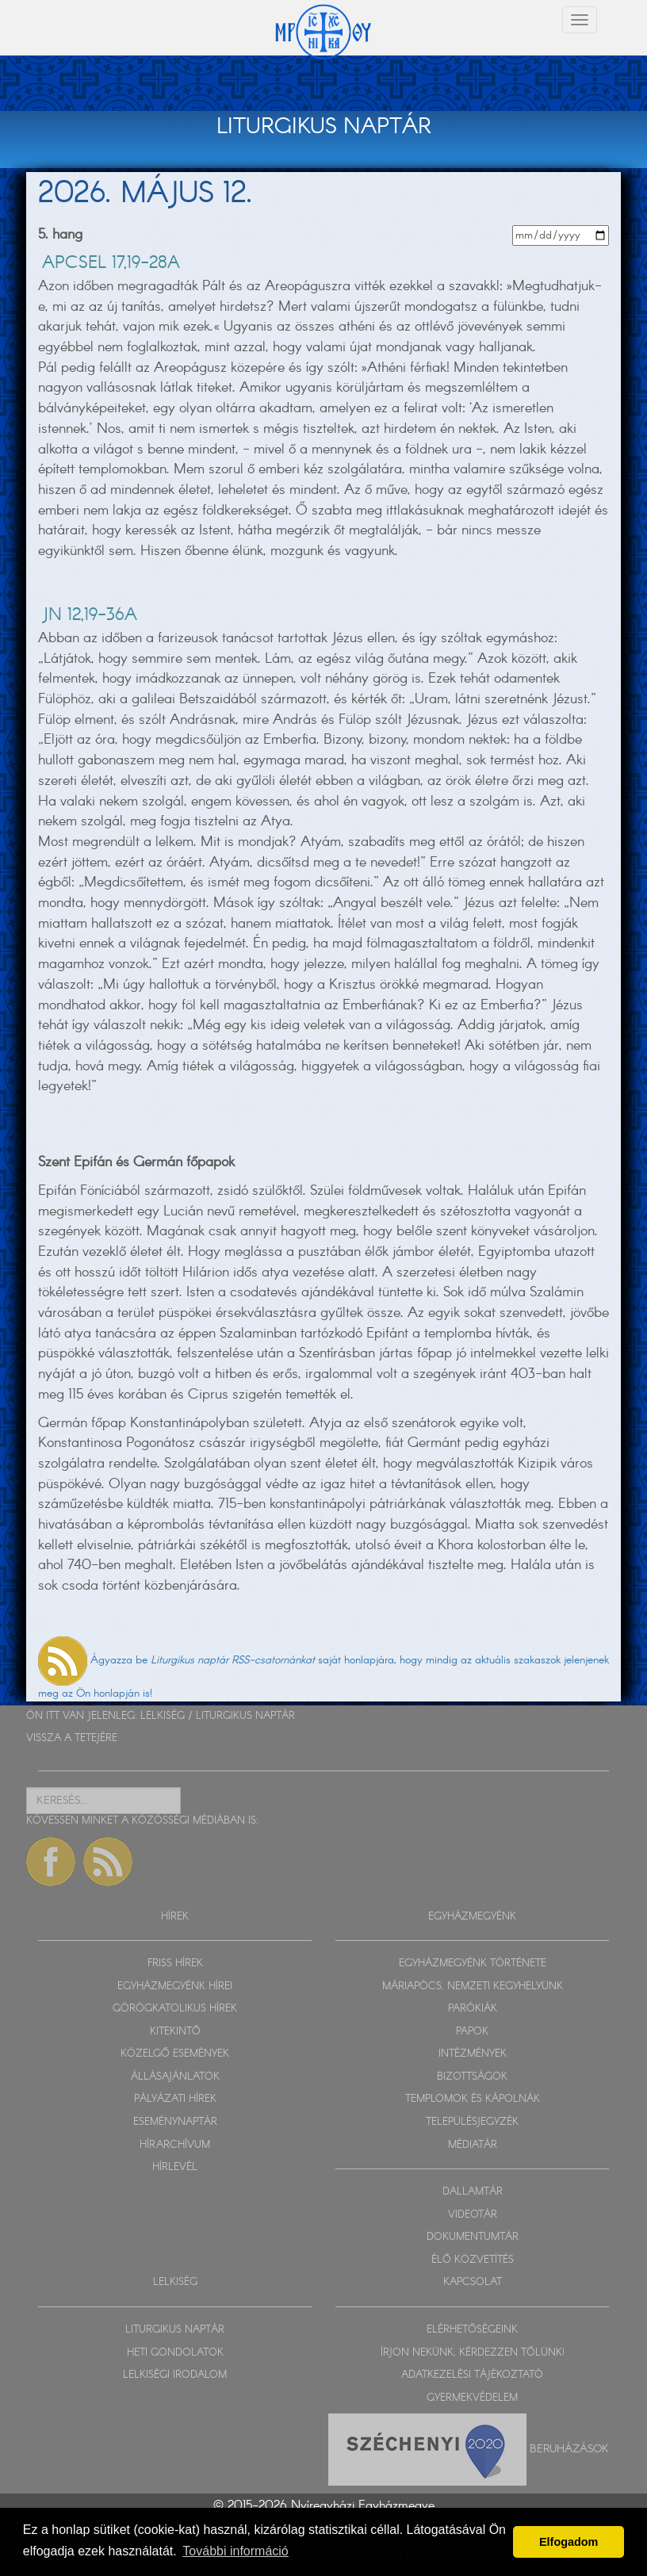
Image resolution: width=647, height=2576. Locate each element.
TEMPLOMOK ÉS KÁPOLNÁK (472, 2099)
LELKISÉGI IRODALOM (175, 2375)
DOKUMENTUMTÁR (473, 2237)
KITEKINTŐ (175, 2031)
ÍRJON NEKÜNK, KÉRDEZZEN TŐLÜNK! (473, 2352)
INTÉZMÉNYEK (472, 2053)
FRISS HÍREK (175, 1963)
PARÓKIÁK (472, 2008)
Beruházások (569, 2449)
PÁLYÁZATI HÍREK (175, 2099)
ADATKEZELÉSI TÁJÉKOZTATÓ (472, 2375)
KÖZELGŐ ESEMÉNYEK (175, 2053)
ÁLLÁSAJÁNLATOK (175, 2076)
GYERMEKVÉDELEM (472, 2398)
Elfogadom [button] (568, 2542)
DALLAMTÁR (472, 2191)
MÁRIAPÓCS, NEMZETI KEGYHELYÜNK (472, 1986)
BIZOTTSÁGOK (472, 2076)
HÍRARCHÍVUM (175, 2145)
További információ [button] (235, 2551)
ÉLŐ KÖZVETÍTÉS (472, 2260)
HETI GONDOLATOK (175, 2352)
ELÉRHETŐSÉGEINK (472, 2329)
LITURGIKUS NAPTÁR (245, 1716)
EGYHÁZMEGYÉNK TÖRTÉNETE (472, 1963)
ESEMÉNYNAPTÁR (175, 2122)
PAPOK (472, 2031)
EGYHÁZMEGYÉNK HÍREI (174, 1986)
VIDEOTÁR (472, 2214)
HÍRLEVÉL (174, 2167)
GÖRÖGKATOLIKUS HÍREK (175, 2008)
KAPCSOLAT (472, 2282)
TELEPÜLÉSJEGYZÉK (472, 2122)
